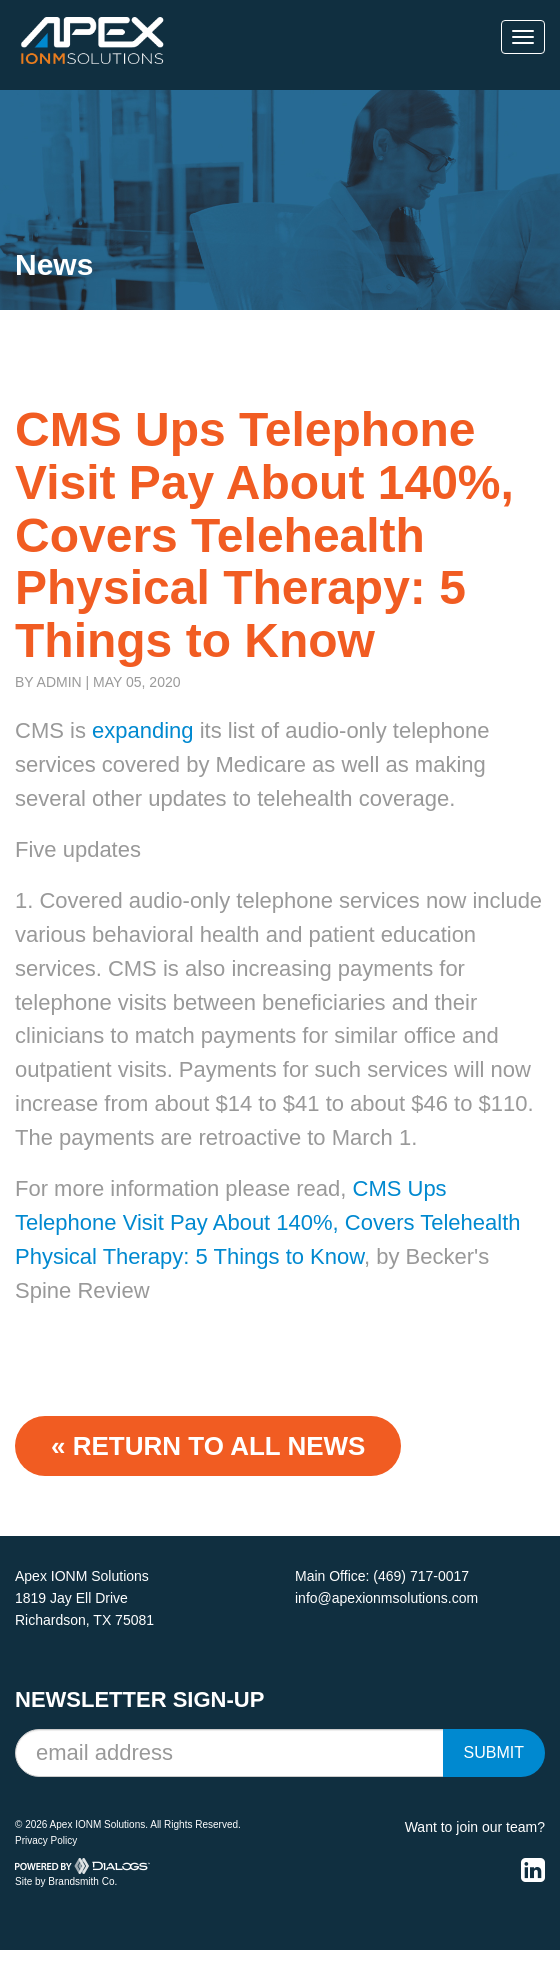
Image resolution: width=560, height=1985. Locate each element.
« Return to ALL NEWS (208, 1446)
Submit (494, 1752)
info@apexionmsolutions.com (386, 1598)
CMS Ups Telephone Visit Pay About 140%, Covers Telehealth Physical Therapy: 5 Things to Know (268, 1222)
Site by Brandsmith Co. (66, 1881)
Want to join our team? (475, 1827)
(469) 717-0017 (421, 1576)
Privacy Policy (46, 1840)
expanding (140, 730)
